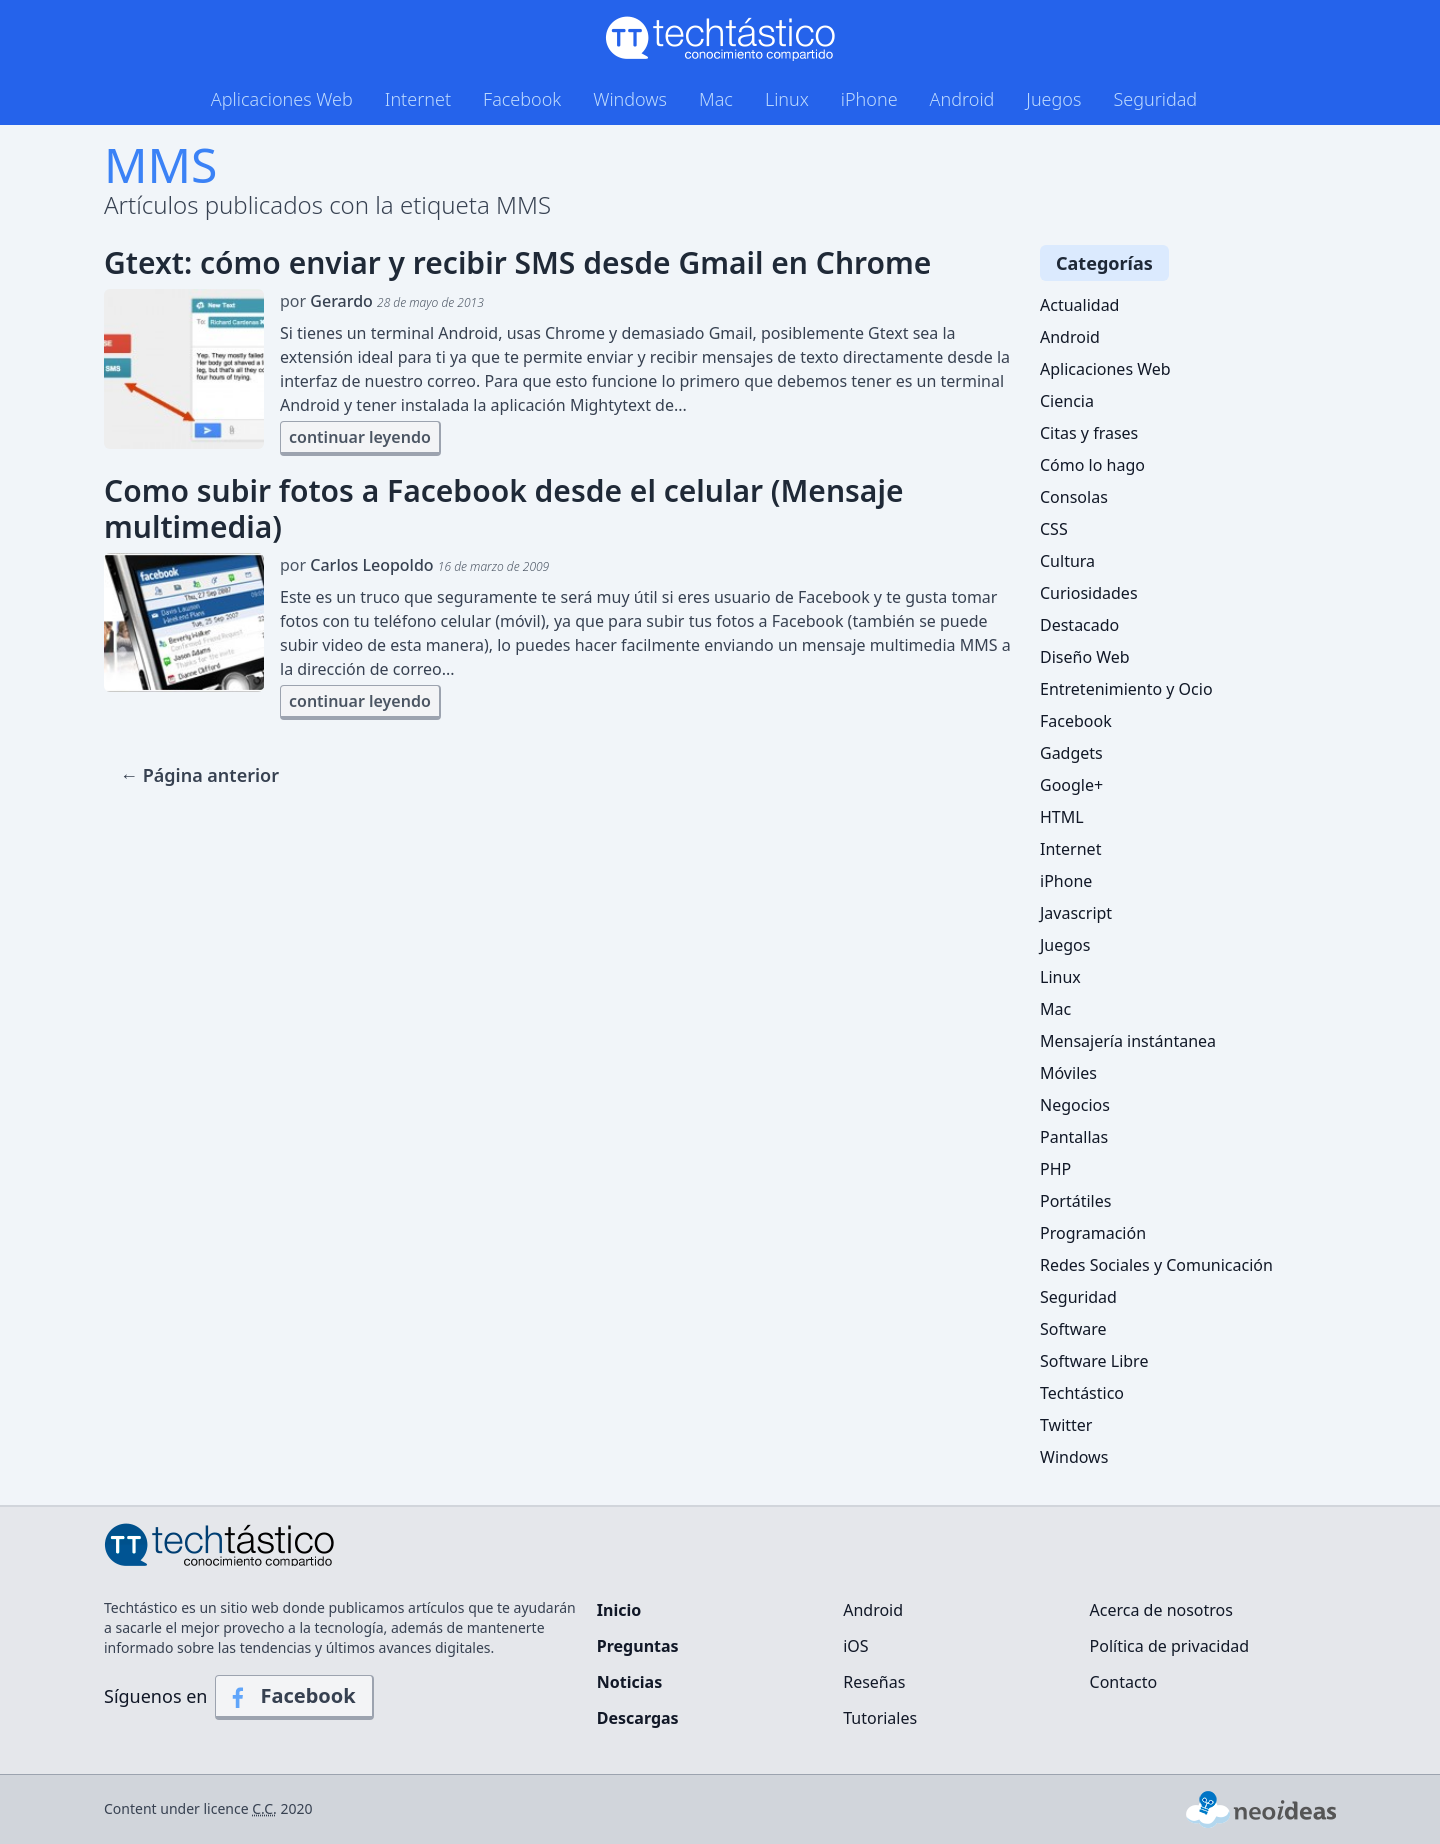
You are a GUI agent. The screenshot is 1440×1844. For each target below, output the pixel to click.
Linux (787, 99)
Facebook (522, 99)
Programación (1093, 1233)
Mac (716, 99)
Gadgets (1071, 753)
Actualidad (1079, 305)
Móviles (1068, 1073)
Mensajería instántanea (1128, 1041)
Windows (630, 99)
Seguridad (1155, 99)
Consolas (1074, 497)
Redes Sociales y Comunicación (1156, 1265)
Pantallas (1074, 1137)
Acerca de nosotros (1161, 1610)
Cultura (1067, 561)
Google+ (1071, 785)
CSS (1054, 529)
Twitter (1066, 1425)
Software (1073, 1329)
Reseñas (874, 1682)
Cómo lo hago (1092, 465)
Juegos (1053, 99)
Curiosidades (1089, 593)
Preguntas (638, 1646)
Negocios (1075, 1105)
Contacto (1124, 1682)
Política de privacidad (1170, 1646)
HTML (1062, 817)
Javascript (1076, 913)
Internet (418, 99)
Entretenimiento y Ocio (1126, 689)
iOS (855, 1646)
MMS (160, 164)
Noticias (629, 1682)
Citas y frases (1089, 433)
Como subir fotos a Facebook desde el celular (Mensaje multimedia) (503, 509)
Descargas (638, 1718)
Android (962, 99)
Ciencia (1067, 401)
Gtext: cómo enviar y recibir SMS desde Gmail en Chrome (517, 263)
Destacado (1079, 625)
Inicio (619, 1610)
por (382, 301)
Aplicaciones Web (282, 99)
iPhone (869, 99)
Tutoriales (880, 1718)
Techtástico (1082, 1393)
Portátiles (1075, 1201)
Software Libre (1094, 1361)
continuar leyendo (360, 437)
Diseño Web (1085, 657)
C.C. (264, 1808)
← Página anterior (199, 775)
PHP (1055, 1169)
